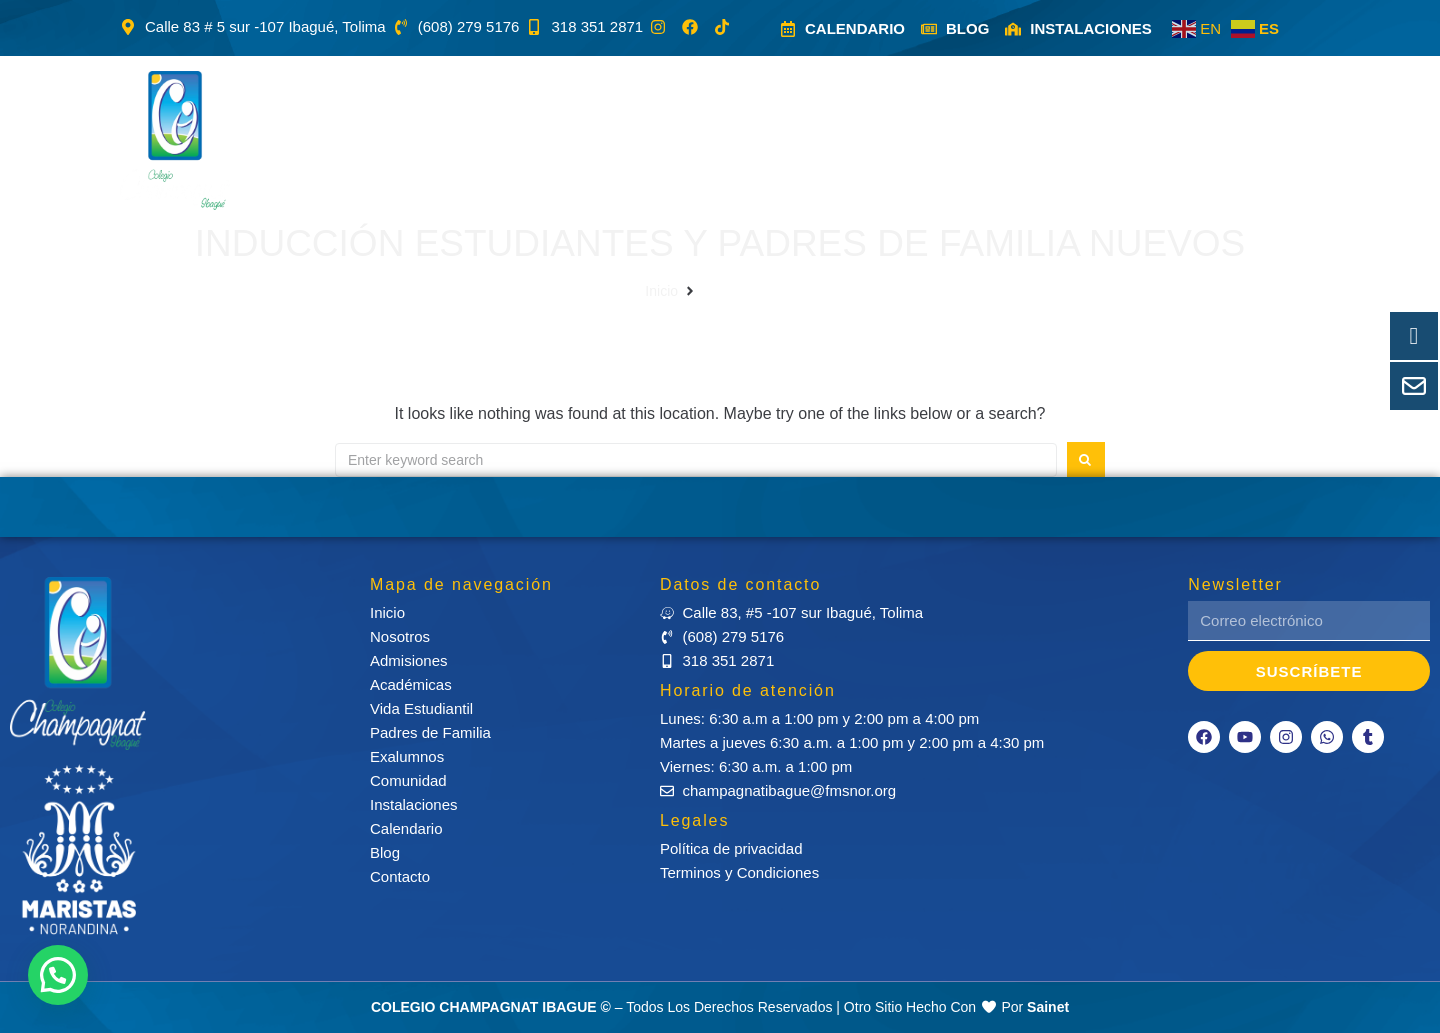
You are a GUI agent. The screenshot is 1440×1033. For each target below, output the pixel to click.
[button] (453, 140)
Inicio (661, 291)
